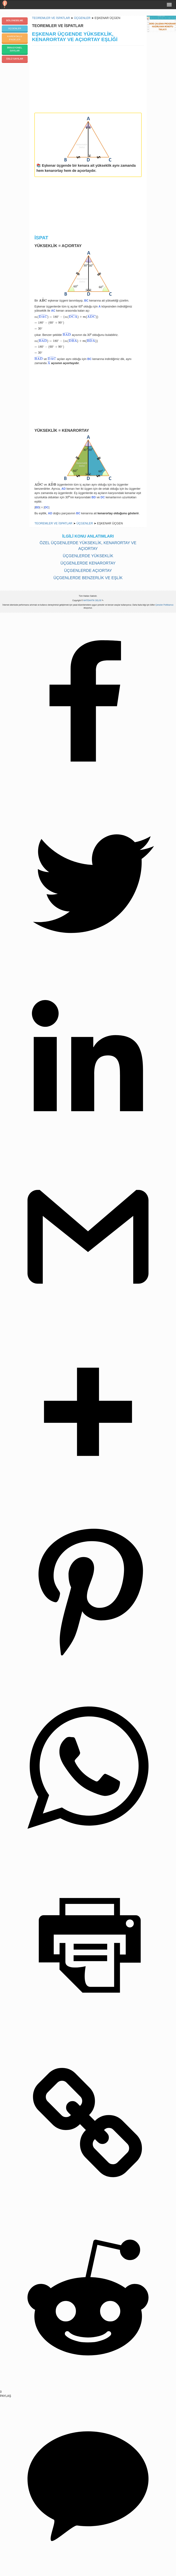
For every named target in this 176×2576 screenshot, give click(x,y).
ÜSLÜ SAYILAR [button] (14, 58)
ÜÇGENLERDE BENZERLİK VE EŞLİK (87, 578)
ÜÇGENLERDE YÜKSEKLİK (88, 556)
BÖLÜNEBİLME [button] (14, 20)
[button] (88, 788)
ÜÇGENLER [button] (14, 28)
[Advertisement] (88, 78)
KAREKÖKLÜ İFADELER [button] (14, 38)
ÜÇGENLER (82, 18)
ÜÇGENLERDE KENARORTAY (88, 563)
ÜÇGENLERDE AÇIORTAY (88, 570)
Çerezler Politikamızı (164, 605)
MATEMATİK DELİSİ (92, 600)
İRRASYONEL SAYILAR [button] (14, 49)
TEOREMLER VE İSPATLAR (51, 18)
